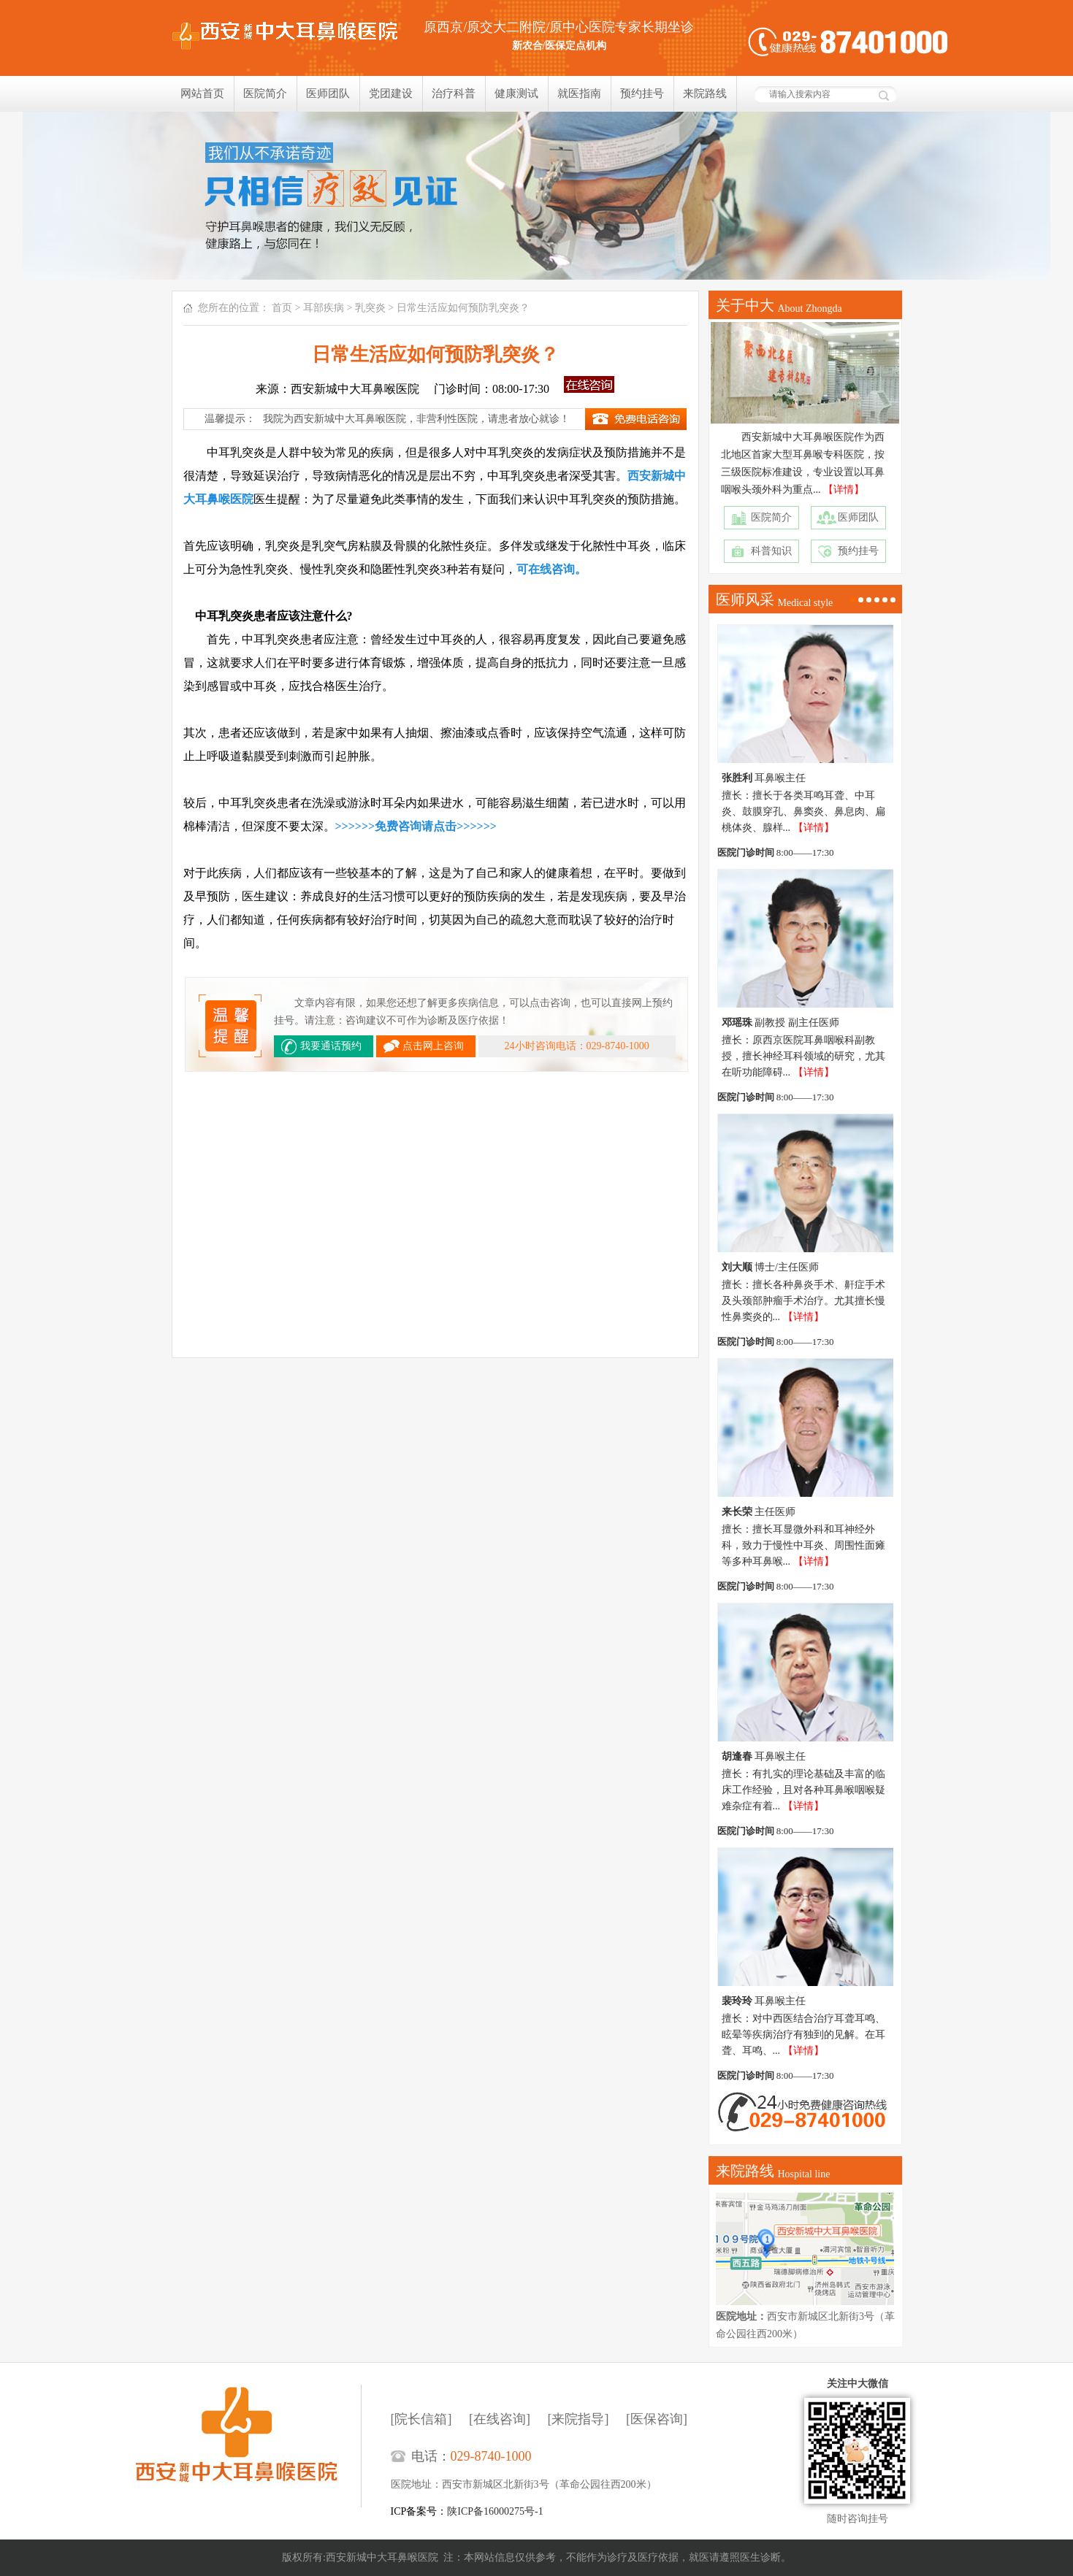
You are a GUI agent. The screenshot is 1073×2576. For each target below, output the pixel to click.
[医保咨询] (656, 2419)
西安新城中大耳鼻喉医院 (248, 2446)
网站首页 (202, 93)
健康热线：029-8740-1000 (848, 42)
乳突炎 (370, 307)
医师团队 (328, 93)
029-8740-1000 (491, 2456)
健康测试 (516, 93)
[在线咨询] (499, 2419)
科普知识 (771, 550)
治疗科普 (454, 93)
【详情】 (843, 489)
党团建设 (391, 93)
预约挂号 (642, 93)
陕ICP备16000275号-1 (495, 2511)
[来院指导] (578, 2419)
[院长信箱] (421, 2419)
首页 (282, 307)
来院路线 (705, 93)
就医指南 (579, 93)
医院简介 (265, 93)
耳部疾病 (323, 307)
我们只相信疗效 (536, 196)
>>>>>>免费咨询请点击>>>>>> (416, 826)
